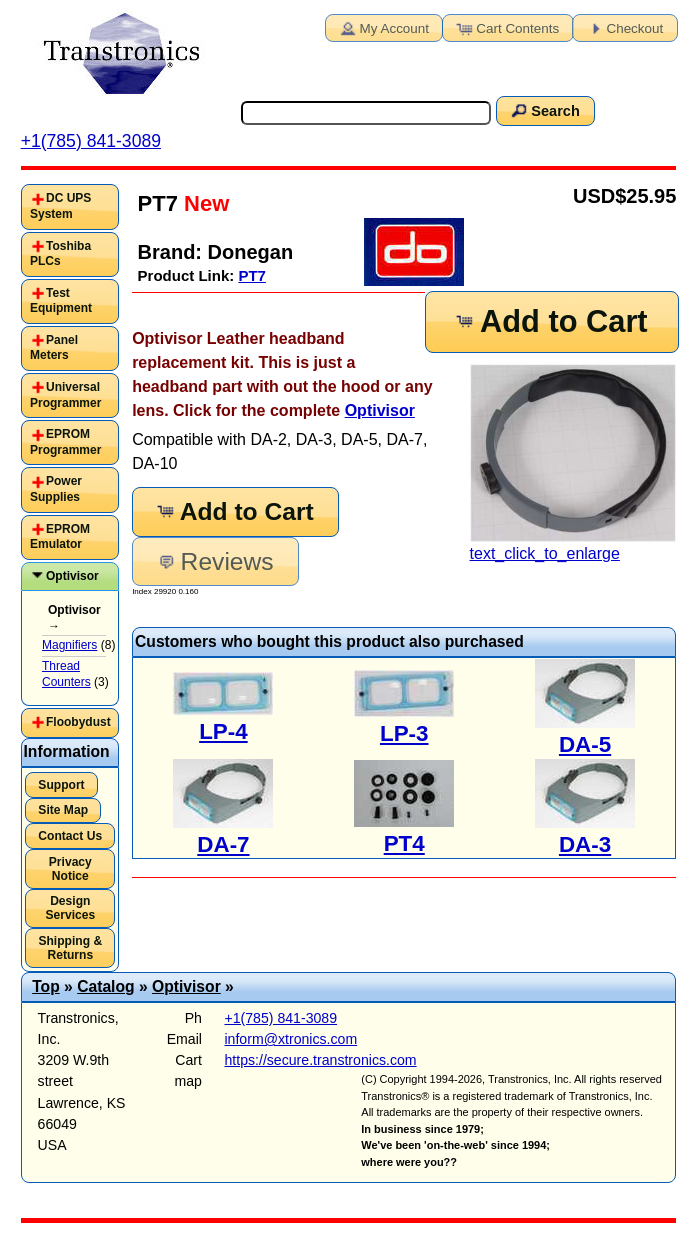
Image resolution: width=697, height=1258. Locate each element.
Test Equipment (61, 301)
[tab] (70, 206)
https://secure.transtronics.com (320, 1060)
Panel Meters (54, 348)
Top (46, 986)
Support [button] (61, 785)
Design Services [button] (70, 908)
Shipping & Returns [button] (70, 948)
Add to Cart (550, 321)
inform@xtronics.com (290, 1039)
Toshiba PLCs (60, 254)
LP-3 (404, 733)
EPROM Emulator (60, 537)
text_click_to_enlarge (573, 463)
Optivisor (380, 410)
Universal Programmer (65, 395)
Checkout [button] (624, 27)
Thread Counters (66, 674)
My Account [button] (383, 27)
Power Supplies (56, 489)
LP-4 (223, 731)
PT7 (252, 275)
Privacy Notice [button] (70, 869)
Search (544, 110)
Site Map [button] (63, 810)
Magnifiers (69, 645)
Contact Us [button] (70, 836)
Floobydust (78, 722)
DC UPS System (60, 206)
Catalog (105, 986)
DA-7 (223, 844)
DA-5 (585, 744)
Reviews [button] (214, 561)
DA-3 (585, 844)
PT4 (404, 843)
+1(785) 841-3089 (91, 141)
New (203, 203)
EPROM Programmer (65, 442)
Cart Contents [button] (506, 27)
